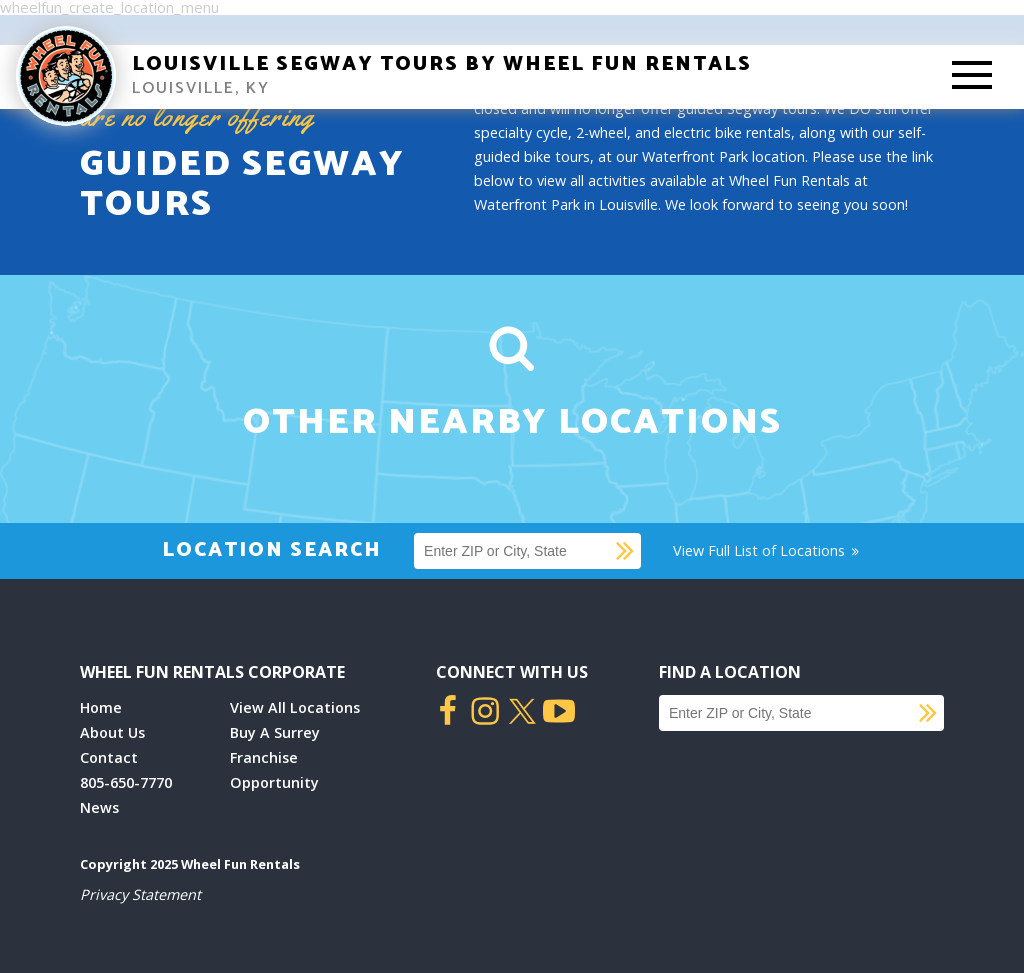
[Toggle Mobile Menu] (972, 77)
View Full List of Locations (767, 550)
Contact (109, 757)
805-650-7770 (126, 782)
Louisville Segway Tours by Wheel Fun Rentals (442, 64)
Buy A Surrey (275, 732)
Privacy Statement (140, 894)
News (99, 807)
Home (101, 707)
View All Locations (295, 707)
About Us (112, 732)
